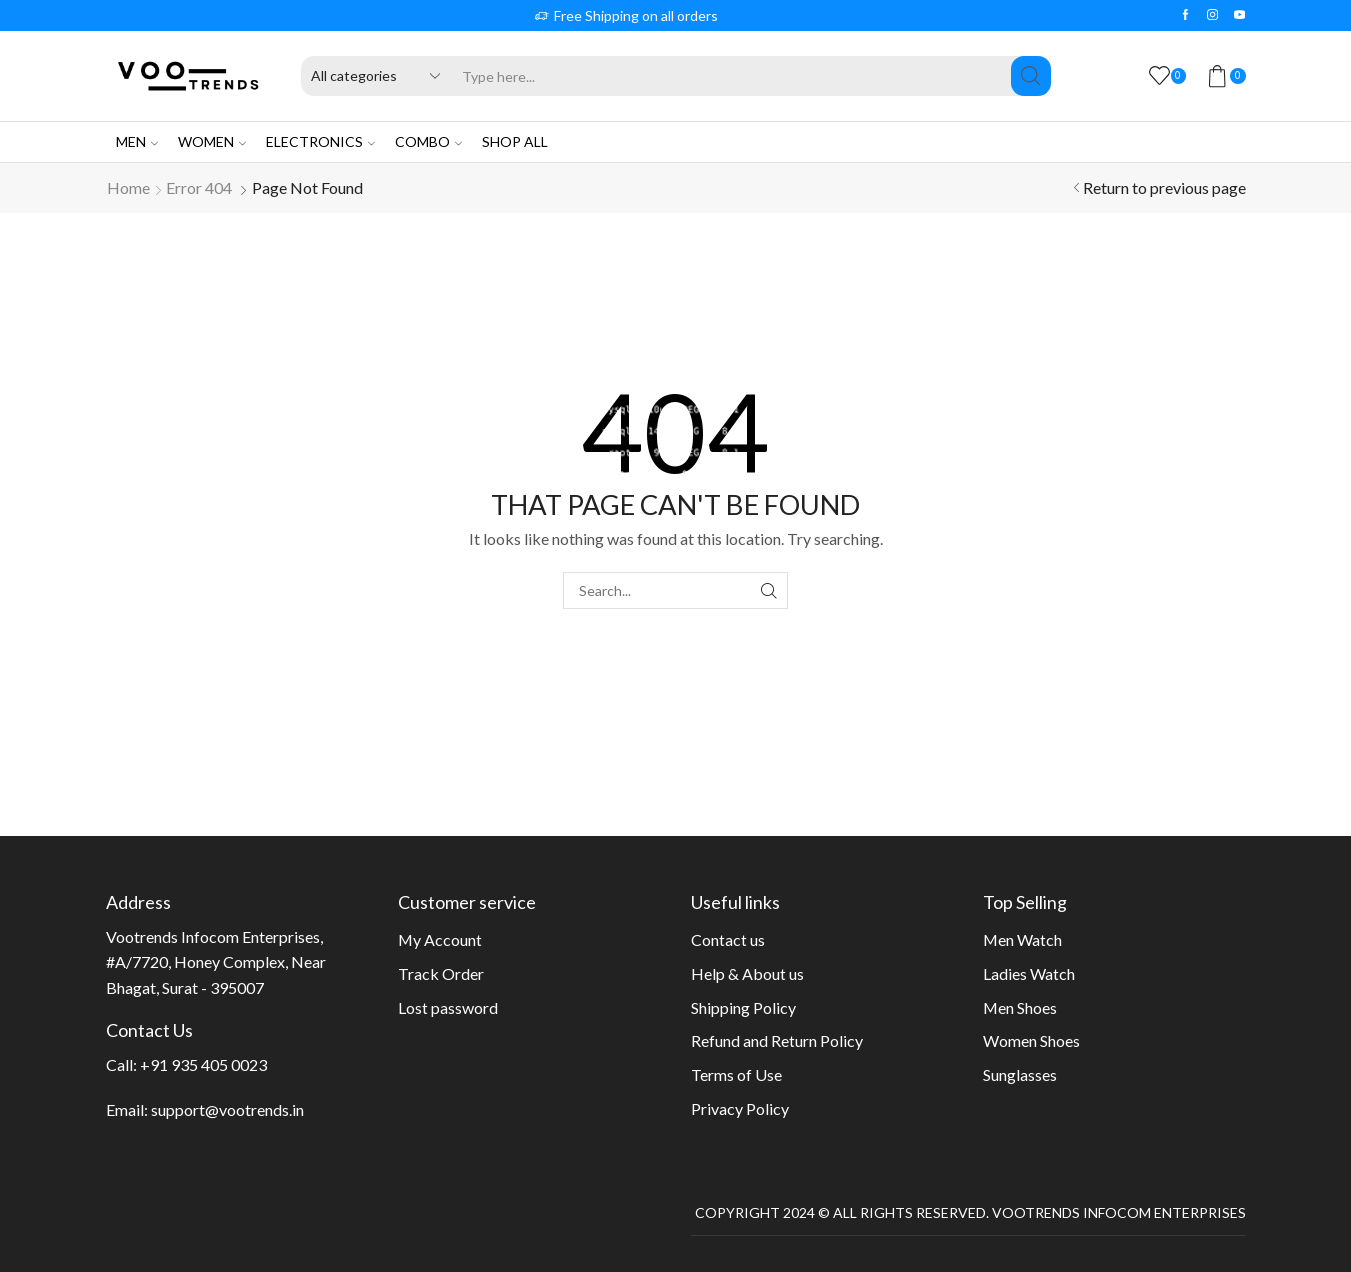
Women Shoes (1031, 1040)
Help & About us (747, 973)
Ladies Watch (1029, 973)
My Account (440, 939)
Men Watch (1022, 939)
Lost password (448, 1007)
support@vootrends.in (227, 1109)
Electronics (320, 141)
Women (212, 141)
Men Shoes (1020, 1007)
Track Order (441, 973)
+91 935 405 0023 (203, 1064)
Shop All (515, 141)
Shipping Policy (743, 1007)
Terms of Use (736, 1074)
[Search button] (1031, 76)
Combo (428, 141)
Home (128, 187)
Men (137, 141)
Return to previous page (1164, 187)
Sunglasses (1020, 1074)
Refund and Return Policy (777, 1040)
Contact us (728, 939)
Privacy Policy (740, 1108)
